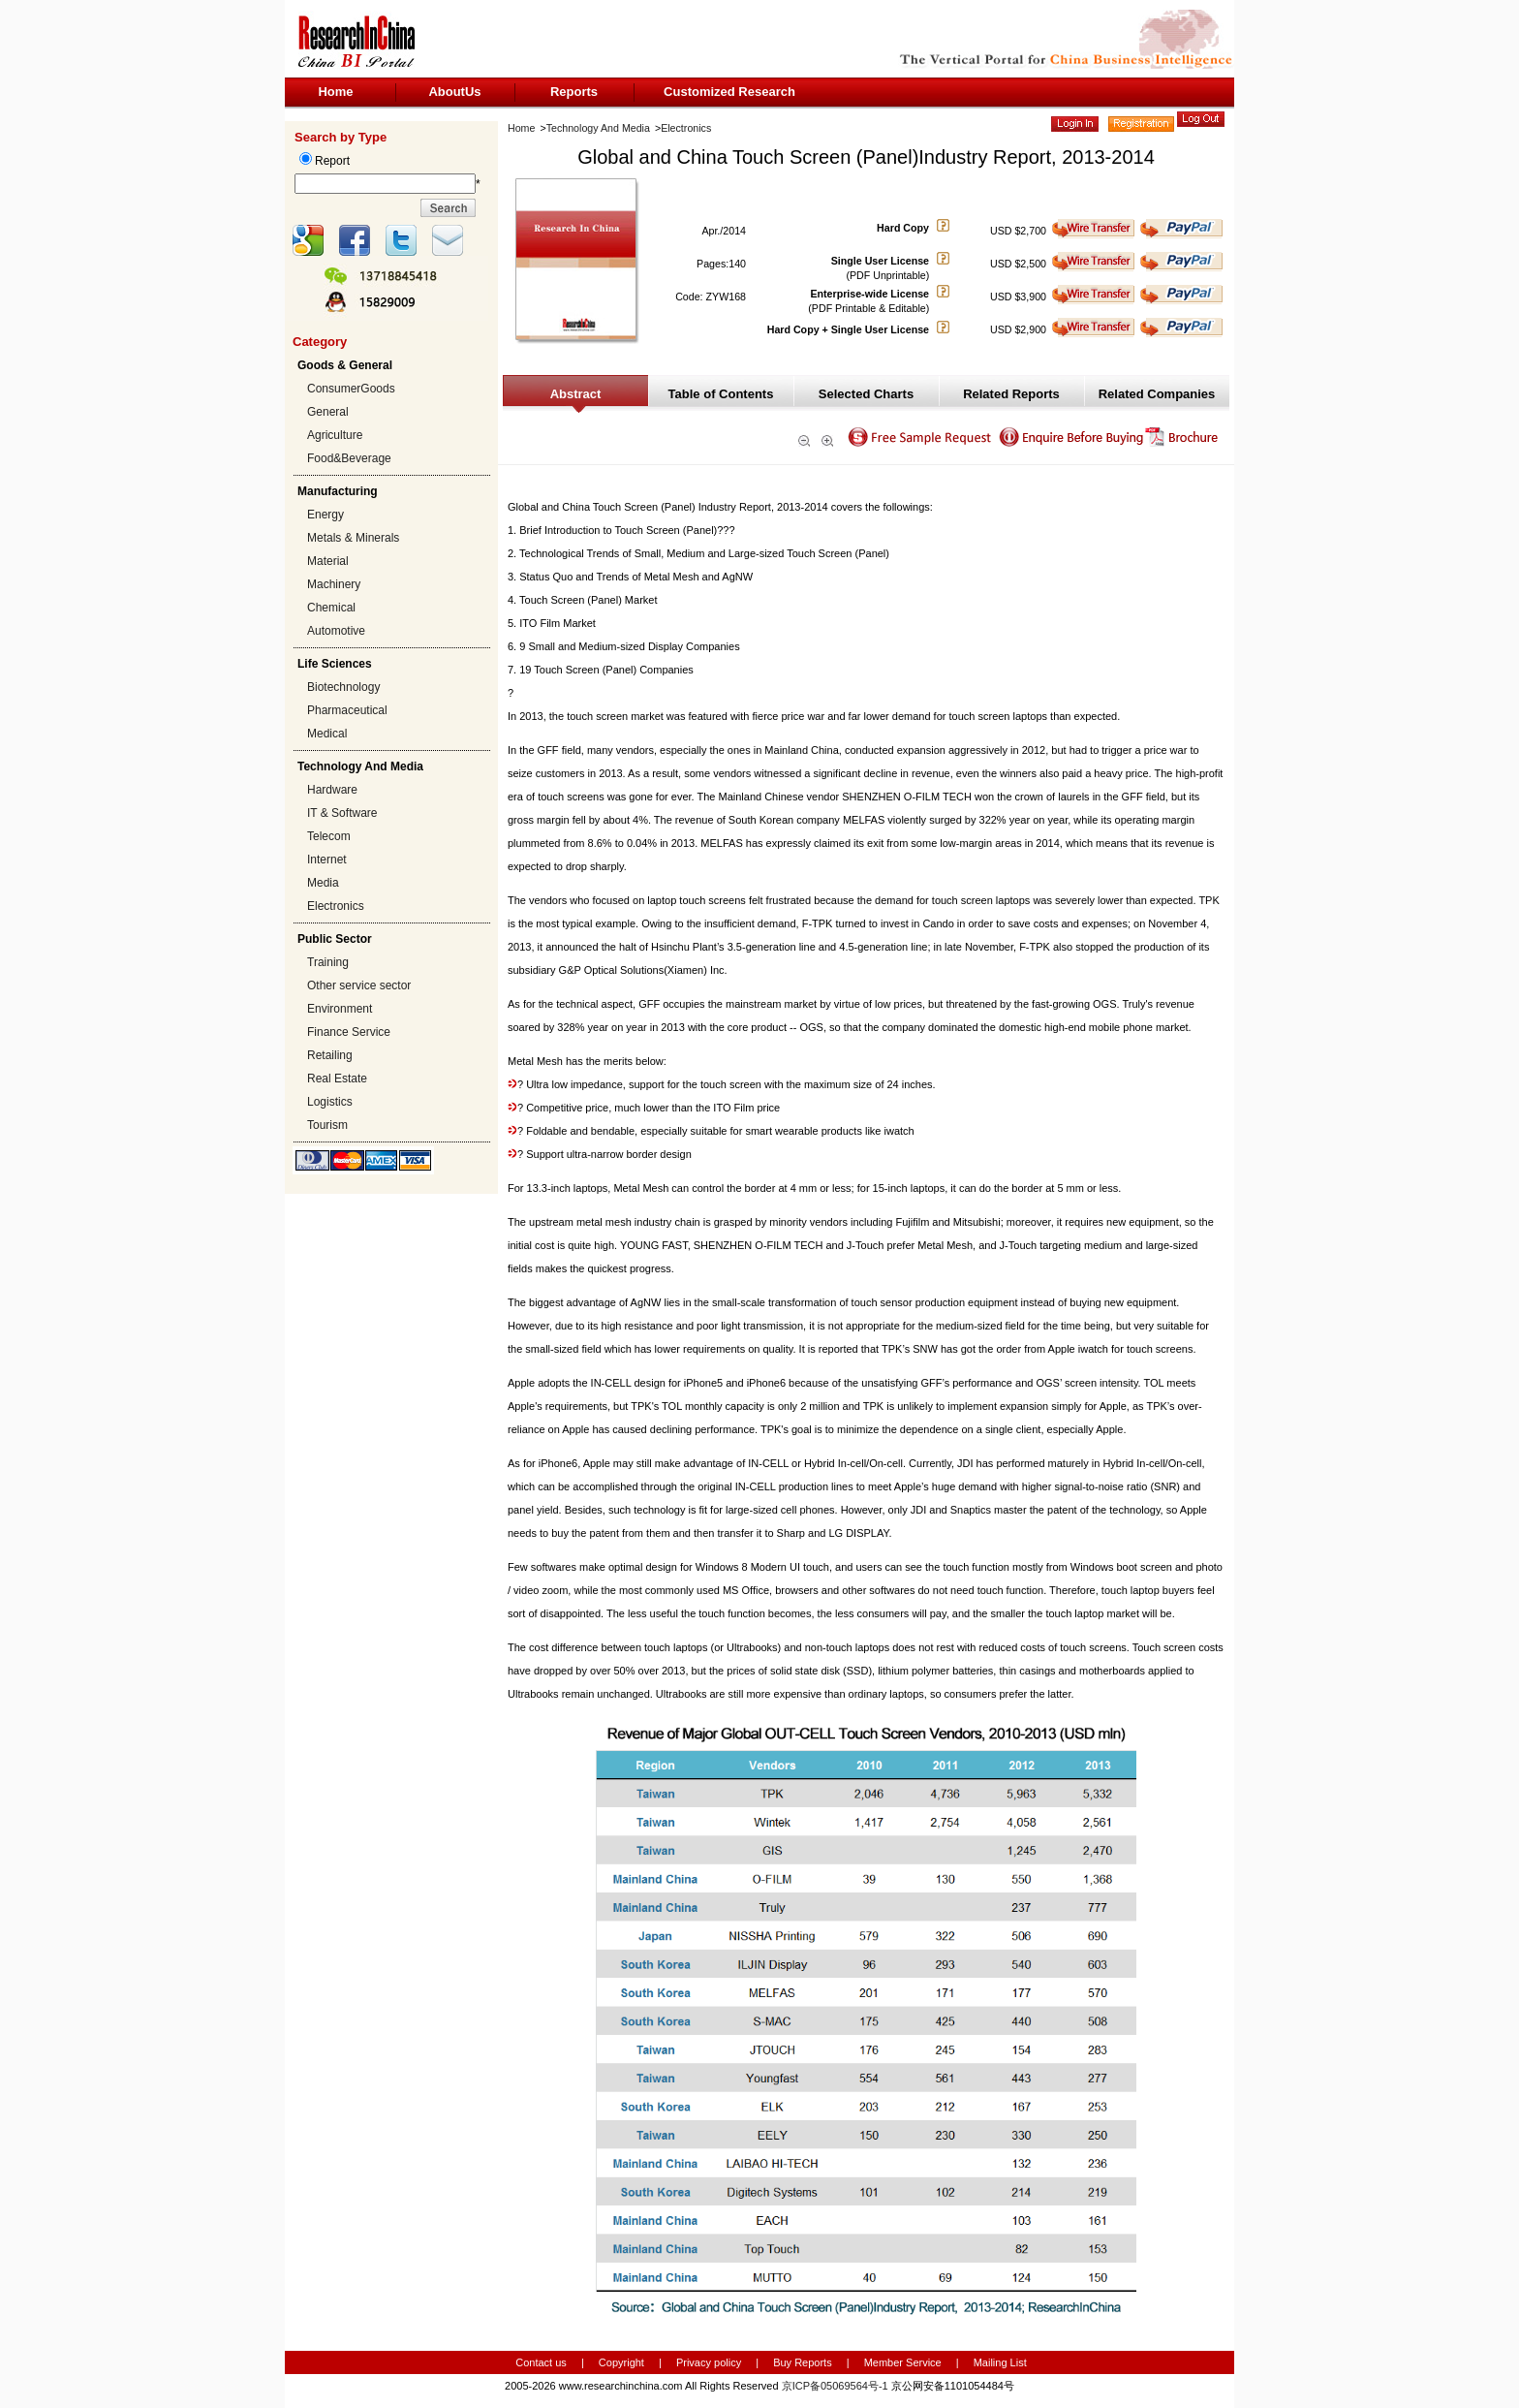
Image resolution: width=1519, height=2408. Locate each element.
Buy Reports (802, 2362)
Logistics (330, 1102)
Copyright (621, 2362)
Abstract (576, 394)
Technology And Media (598, 128)
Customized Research (729, 91)
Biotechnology (343, 687)
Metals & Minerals (353, 538)
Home (335, 91)
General (328, 412)
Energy (325, 514)
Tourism (327, 1125)
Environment (339, 1009)
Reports (574, 91)
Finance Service (348, 1032)
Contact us (541, 2362)
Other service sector (359, 985)
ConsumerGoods (351, 388)
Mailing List (1000, 2362)
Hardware (332, 790)
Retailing (330, 1055)
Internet (327, 859)
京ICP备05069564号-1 (835, 2386)
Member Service (903, 2362)
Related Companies (1157, 394)
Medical (327, 733)
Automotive (336, 631)
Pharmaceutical (347, 710)
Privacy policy (710, 2362)
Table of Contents (721, 394)
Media (323, 883)
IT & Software (342, 813)
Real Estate (337, 1078)
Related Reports (1011, 394)
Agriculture (334, 435)
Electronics (335, 906)
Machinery (333, 584)
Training (328, 962)
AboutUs (454, 91)
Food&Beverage (349, 458)
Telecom (329, 836)
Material (328, 561)
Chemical (331, 607)
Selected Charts (866, 394)
